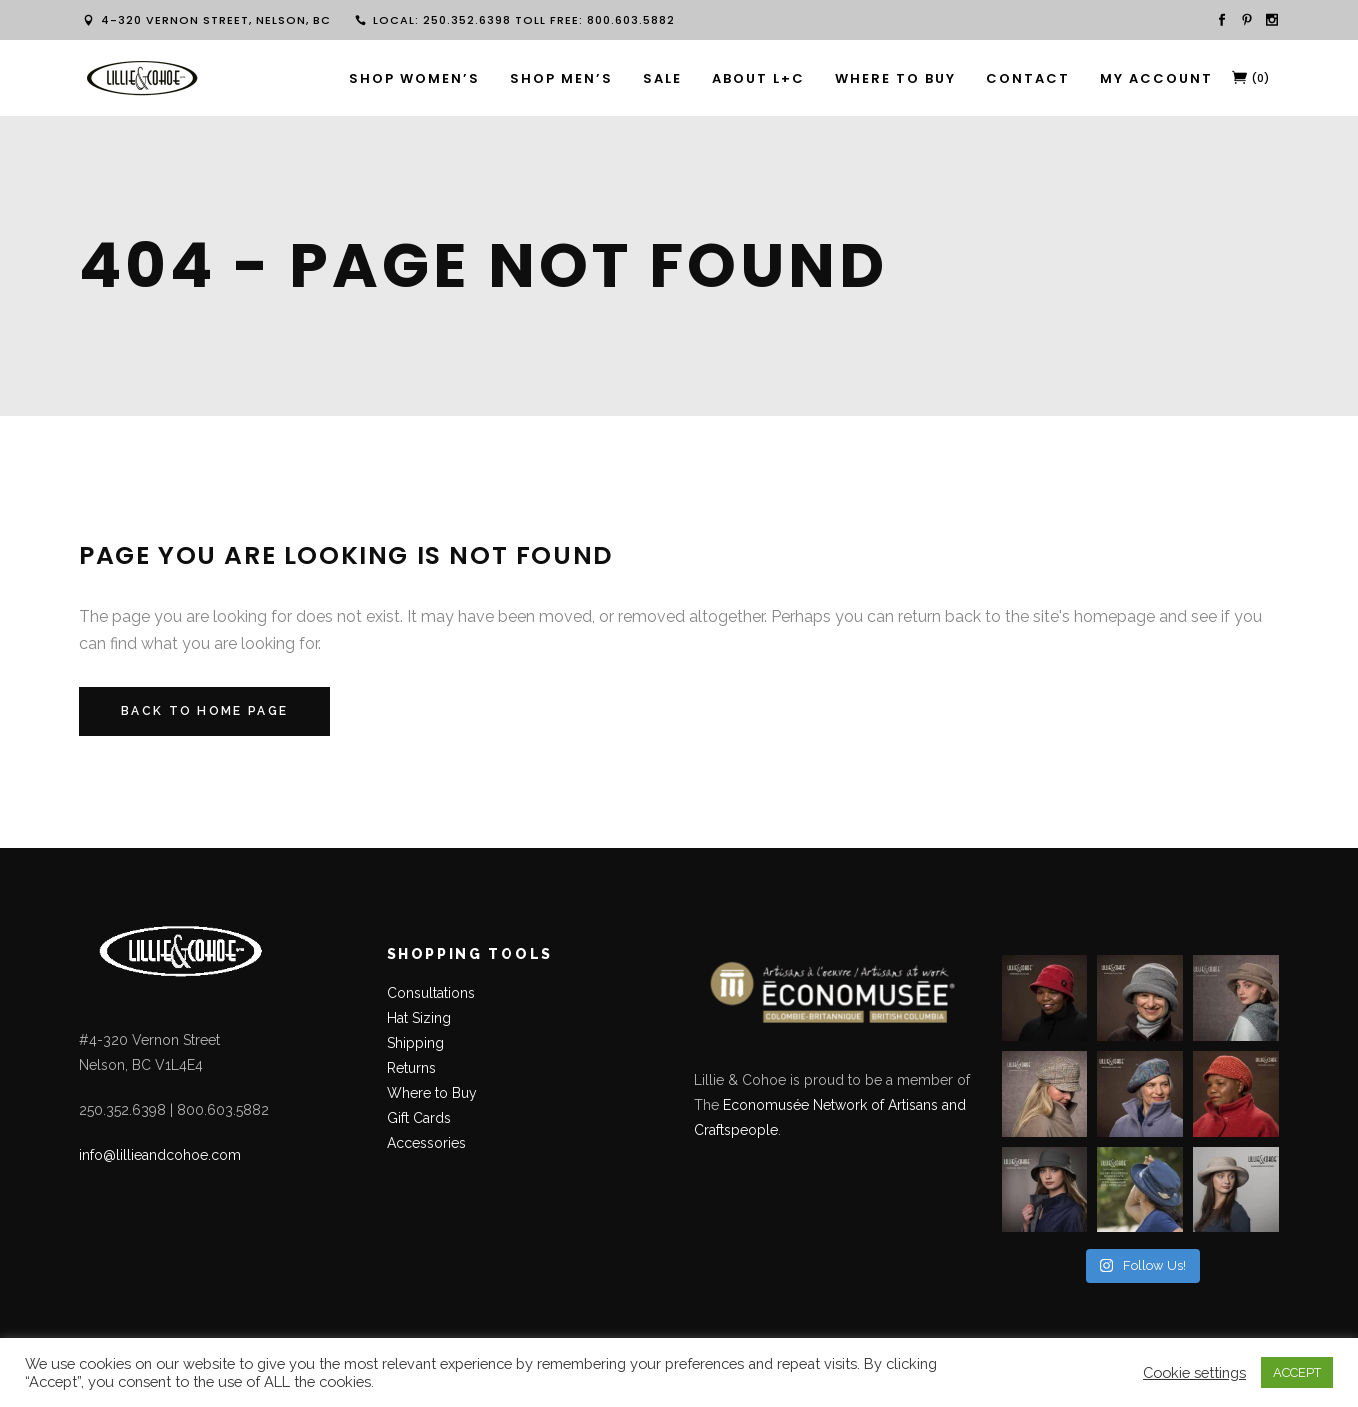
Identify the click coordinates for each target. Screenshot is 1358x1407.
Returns (411, 1068)
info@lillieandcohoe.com (160, 1155)
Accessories (426, 1143)
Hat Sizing (419, 1018)
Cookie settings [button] (1194, 1372)
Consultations (433, 993)
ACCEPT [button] (1297, 1372)
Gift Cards (419, 1118)
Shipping (415, 1043)
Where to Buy (432, 1093)
